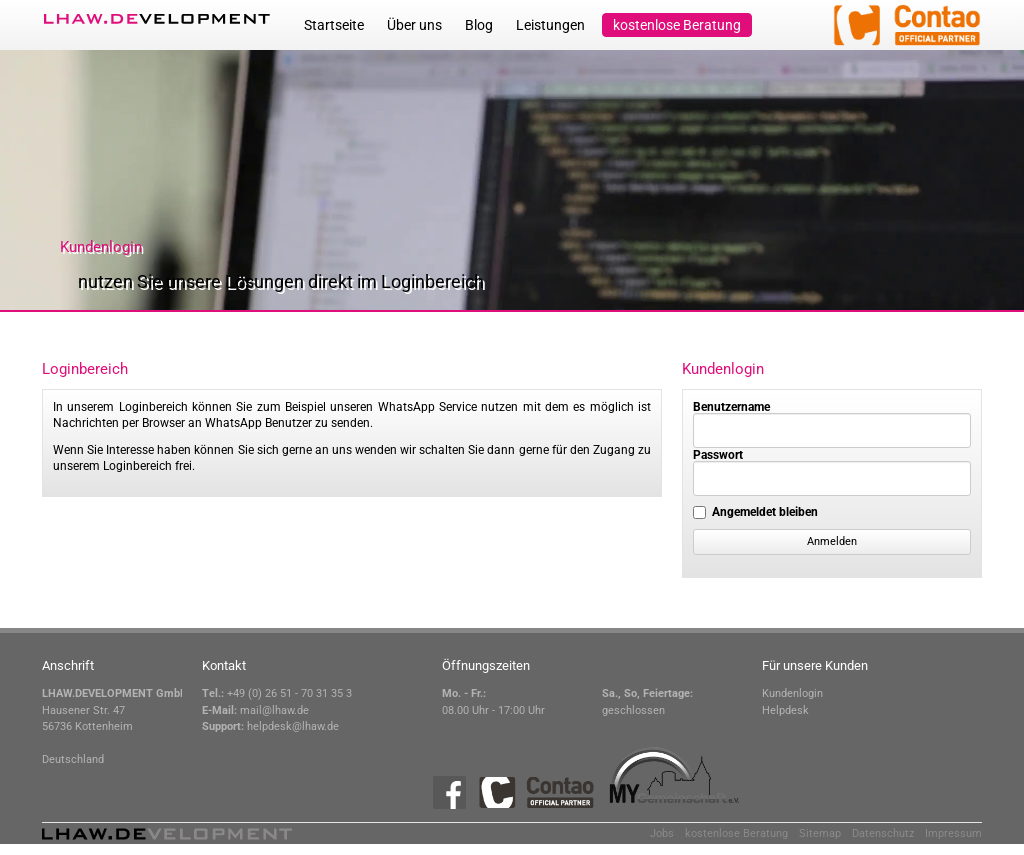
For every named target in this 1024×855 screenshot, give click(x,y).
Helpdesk (785, 710)
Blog (479, 25)
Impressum (953, 833)
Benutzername (731, 407)
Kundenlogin (792, 693)
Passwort (718, 455)
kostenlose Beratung (677, 25)
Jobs (662, 833)
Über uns (414, 25)
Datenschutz (883, 833)
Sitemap (820, 833)
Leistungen (550, 25)
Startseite (334, 25)
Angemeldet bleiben (765, 512)
